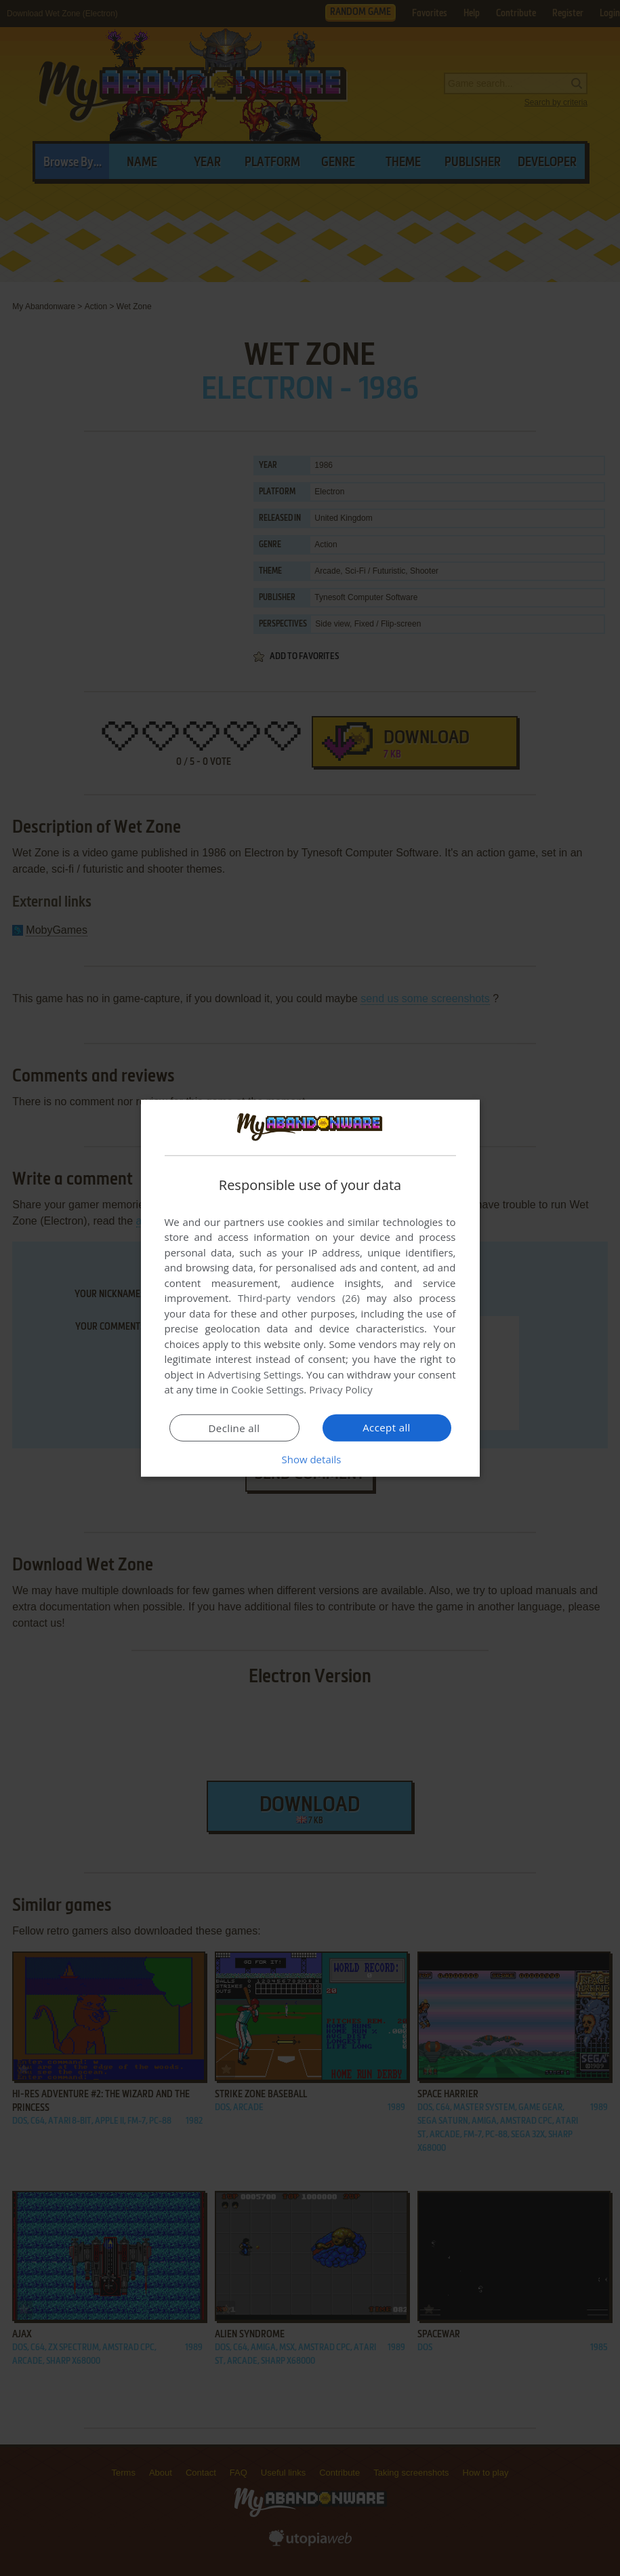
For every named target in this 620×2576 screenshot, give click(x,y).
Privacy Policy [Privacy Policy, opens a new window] (341, 1389)
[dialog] (310, 1287)
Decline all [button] (234, 1428)
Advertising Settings (255, 1374)
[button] (310, 1459)
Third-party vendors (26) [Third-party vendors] (299, 1298)
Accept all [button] (387, 1427)
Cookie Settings (267, 1389)
